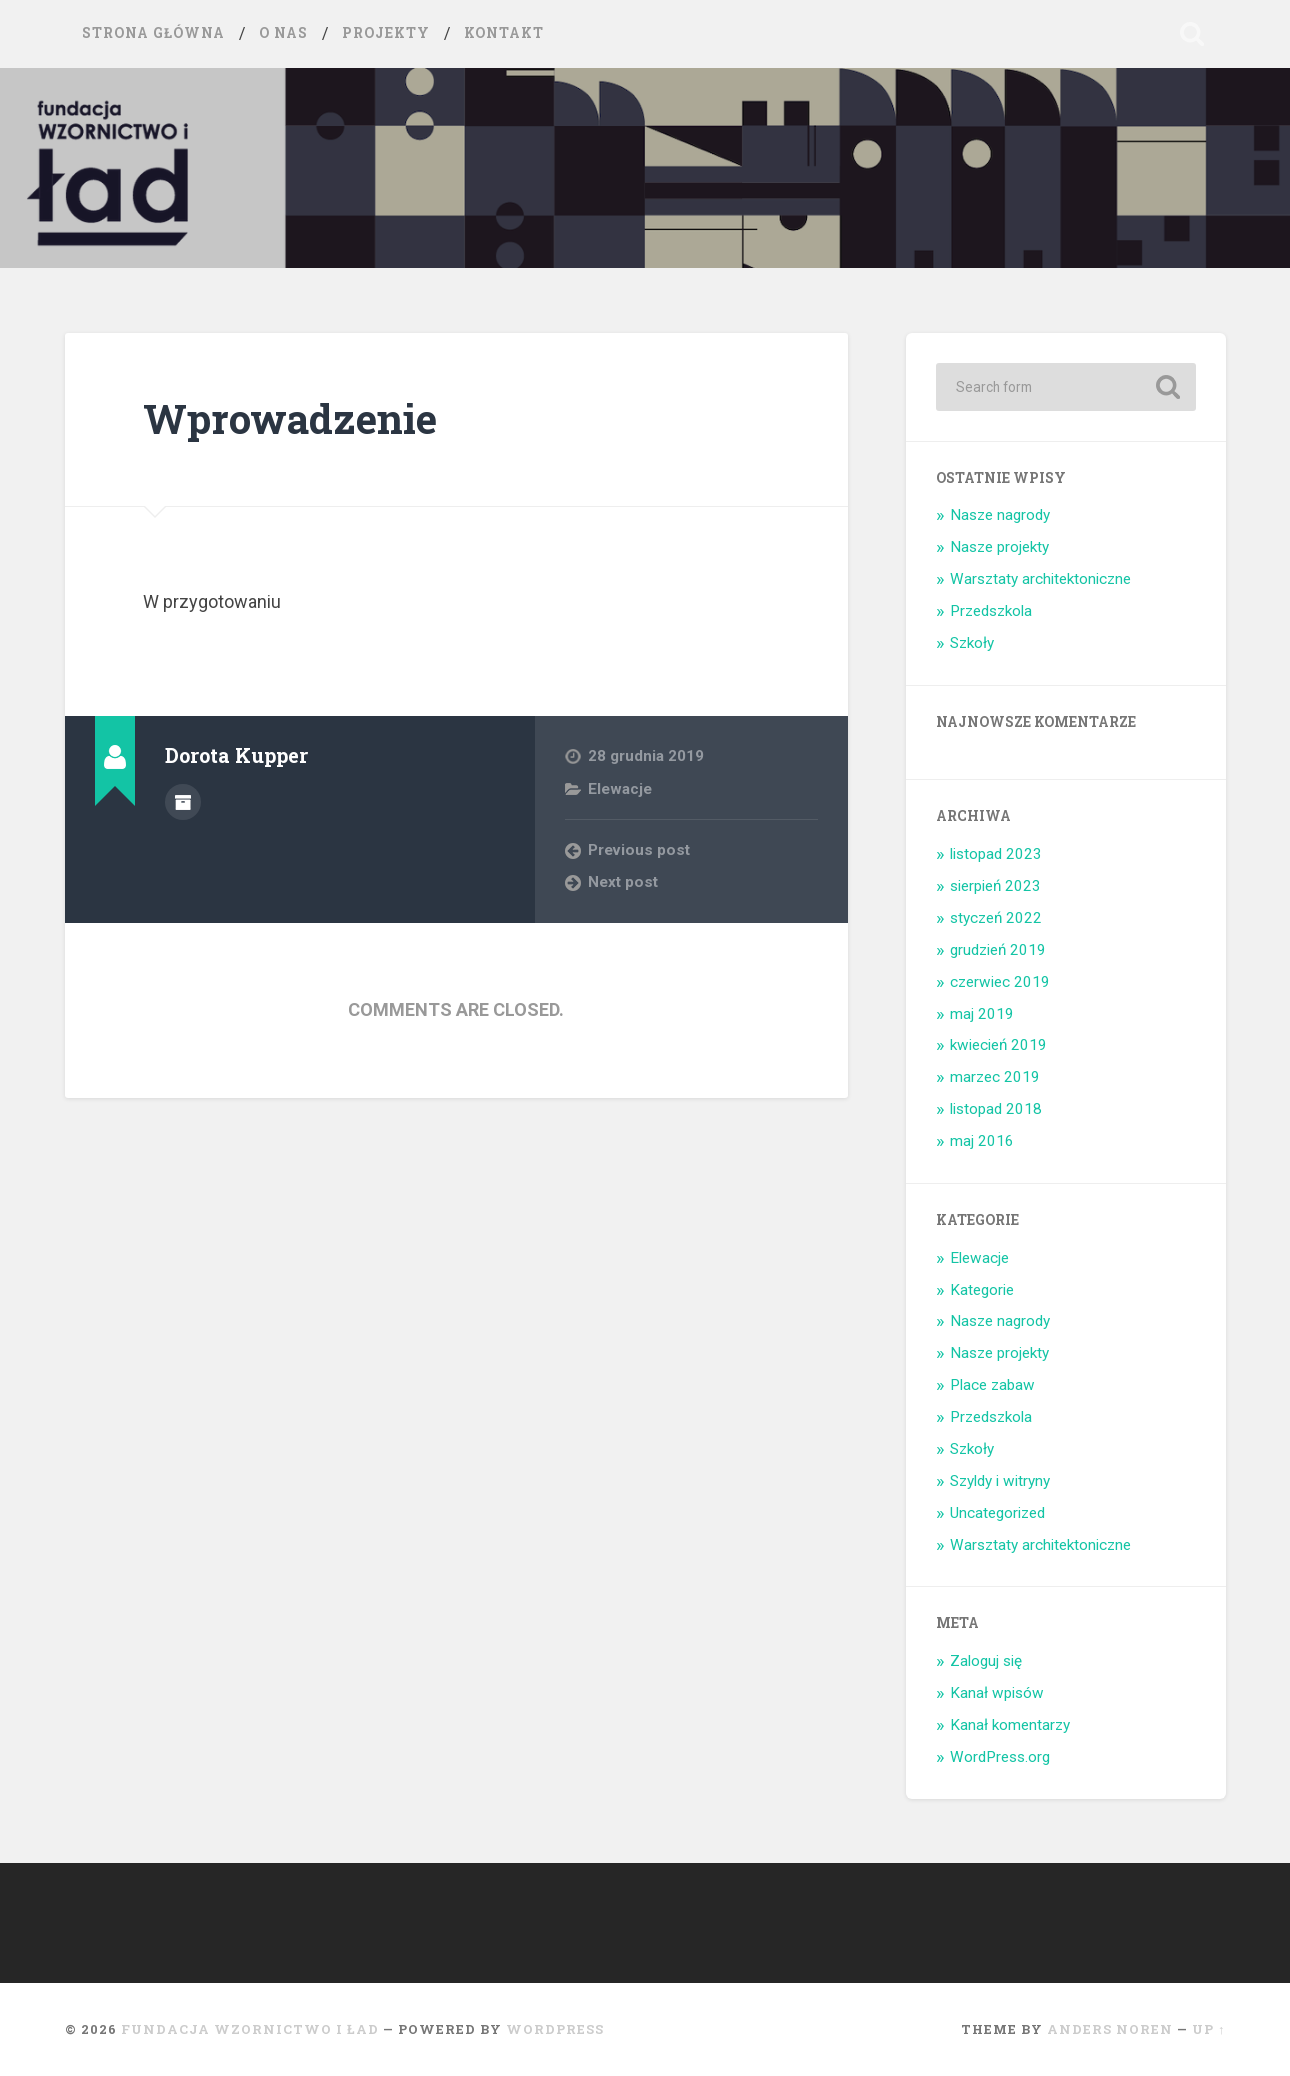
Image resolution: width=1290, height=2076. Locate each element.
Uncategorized (997, 1513)
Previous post (639, 850)
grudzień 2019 (998, 950)
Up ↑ (1208, 2029)
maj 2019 (982, 1014)
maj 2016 (982, 1141)
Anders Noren (1110, 2029)
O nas (283, 33)
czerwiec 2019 (1000, 982)
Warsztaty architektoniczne (1040, 579)
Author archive (183, 802)
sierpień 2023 (995, 886)
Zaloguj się (986, 1661)
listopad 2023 (996, 854)
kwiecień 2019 (998, 1045)
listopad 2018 (996, 1109)
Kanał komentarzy (1010, 1725)
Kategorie (982, 1290)
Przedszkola (991, 611)
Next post (623, 882)
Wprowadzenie (290, 418)
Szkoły (972, 643)
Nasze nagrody (1000, 515)
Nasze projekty (999, 547)
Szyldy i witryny (1000, 1481)
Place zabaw (992, 1385)
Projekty (386, 33)
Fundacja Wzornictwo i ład (250, 2029)
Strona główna (153, 33)
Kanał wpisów (997, 1693)
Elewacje (620, 789)
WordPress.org (1000, 1757)
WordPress (555, 2029)
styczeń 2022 (996, 918)
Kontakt (504, 33)
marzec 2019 (995, 1077)
